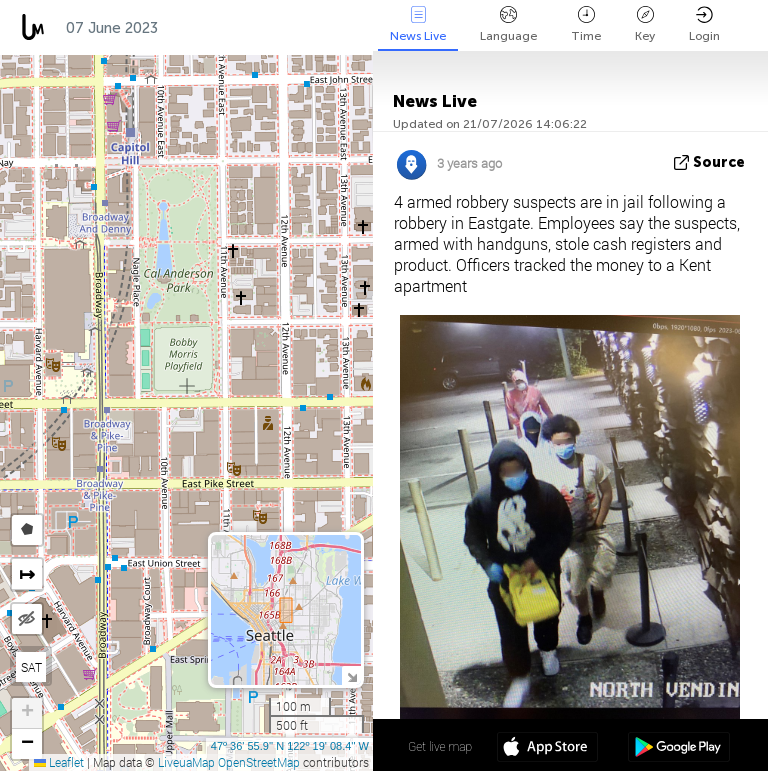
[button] (27, 713)
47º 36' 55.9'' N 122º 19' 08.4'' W (290, 746)
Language (508, 24)
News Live (418, 24)
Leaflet (59, 762)
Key (645, 24)
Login (704, 24)
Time (586, 24)
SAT (31, 667)
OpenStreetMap (259, 762)
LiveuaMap (186, 762)
